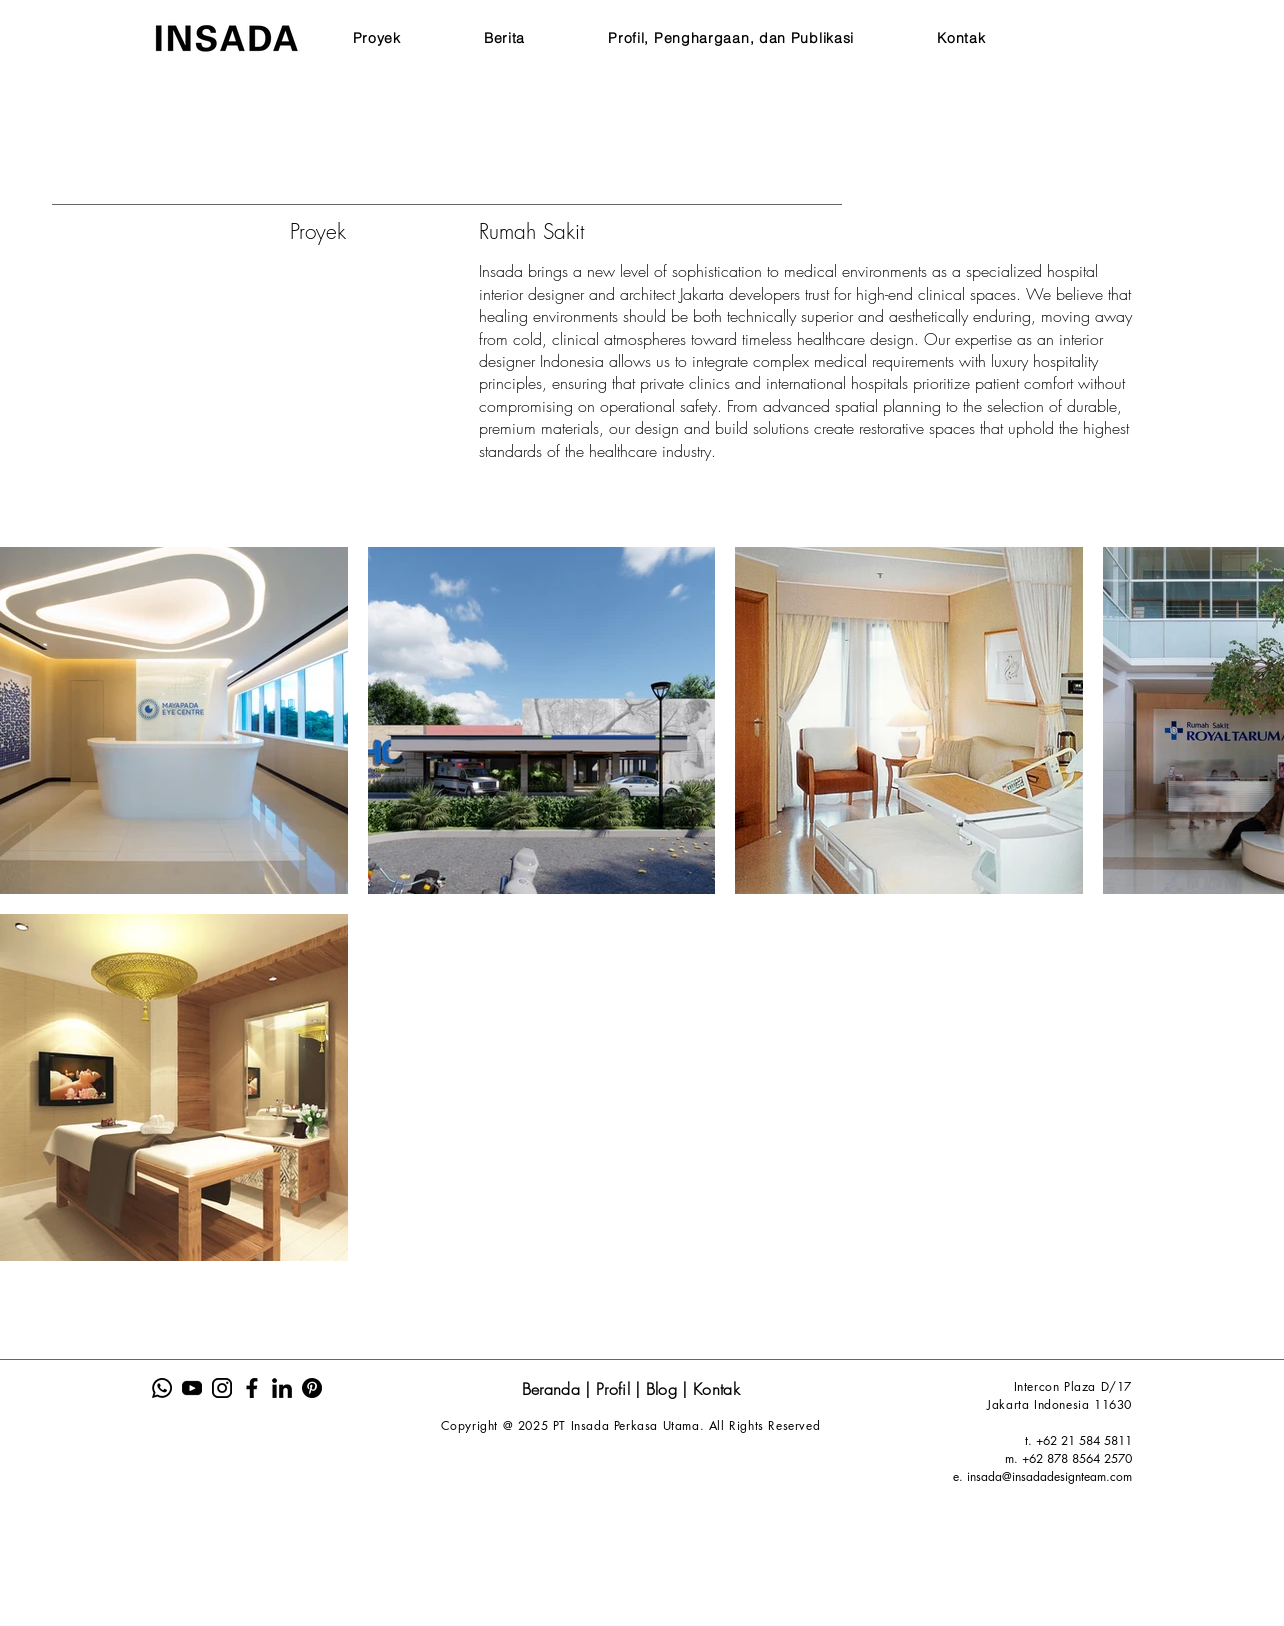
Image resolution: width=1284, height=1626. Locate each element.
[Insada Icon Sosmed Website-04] (252, 1388)
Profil (615, 1389)
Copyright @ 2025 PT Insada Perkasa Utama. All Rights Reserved (631, 1425)
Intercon (1039, 1386)
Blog (664, 1389)
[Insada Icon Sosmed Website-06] (312, 1388)
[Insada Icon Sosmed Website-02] (192, 1388)
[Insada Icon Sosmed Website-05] (282, 1388)
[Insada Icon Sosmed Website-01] (162, 1388)
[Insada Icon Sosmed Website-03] (222, 1388)
